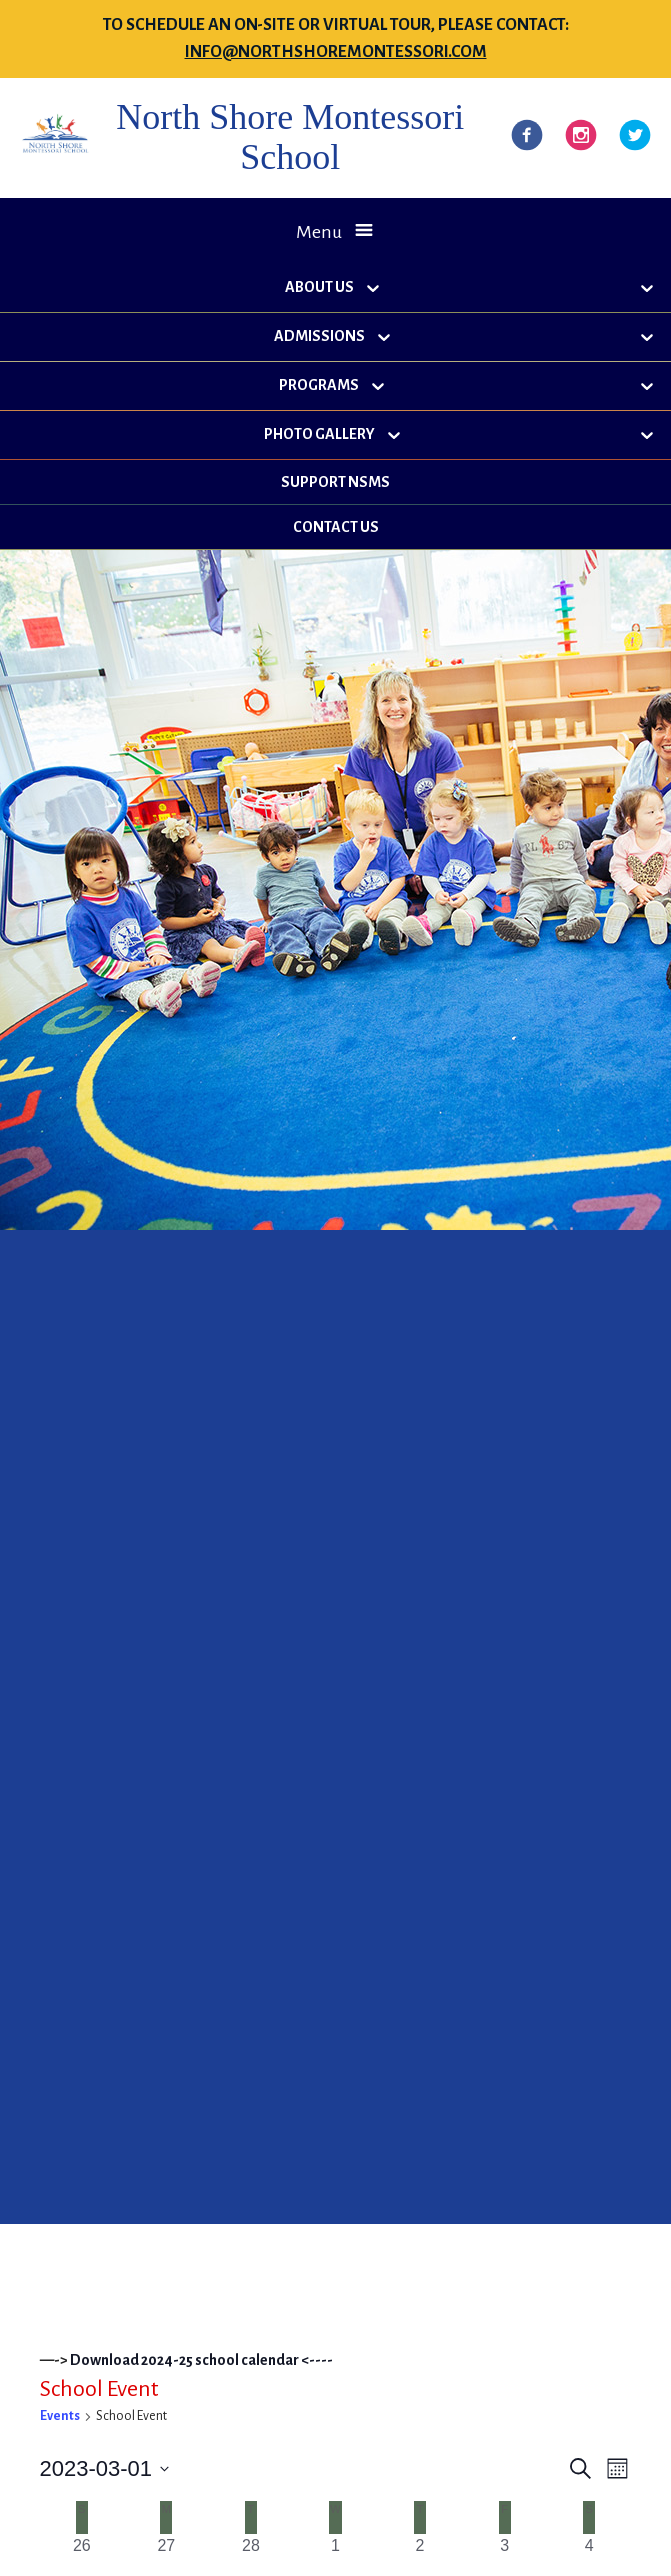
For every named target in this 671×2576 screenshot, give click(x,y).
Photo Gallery (319, 434)
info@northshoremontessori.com (336, 52)
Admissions (319, 336)
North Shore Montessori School (290, 137)
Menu (319, 232)
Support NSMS (335, 482)
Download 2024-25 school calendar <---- (201, 2360)
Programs (319, 385)
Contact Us (336, 527)
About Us (319, 287)
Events (60, 2416)
